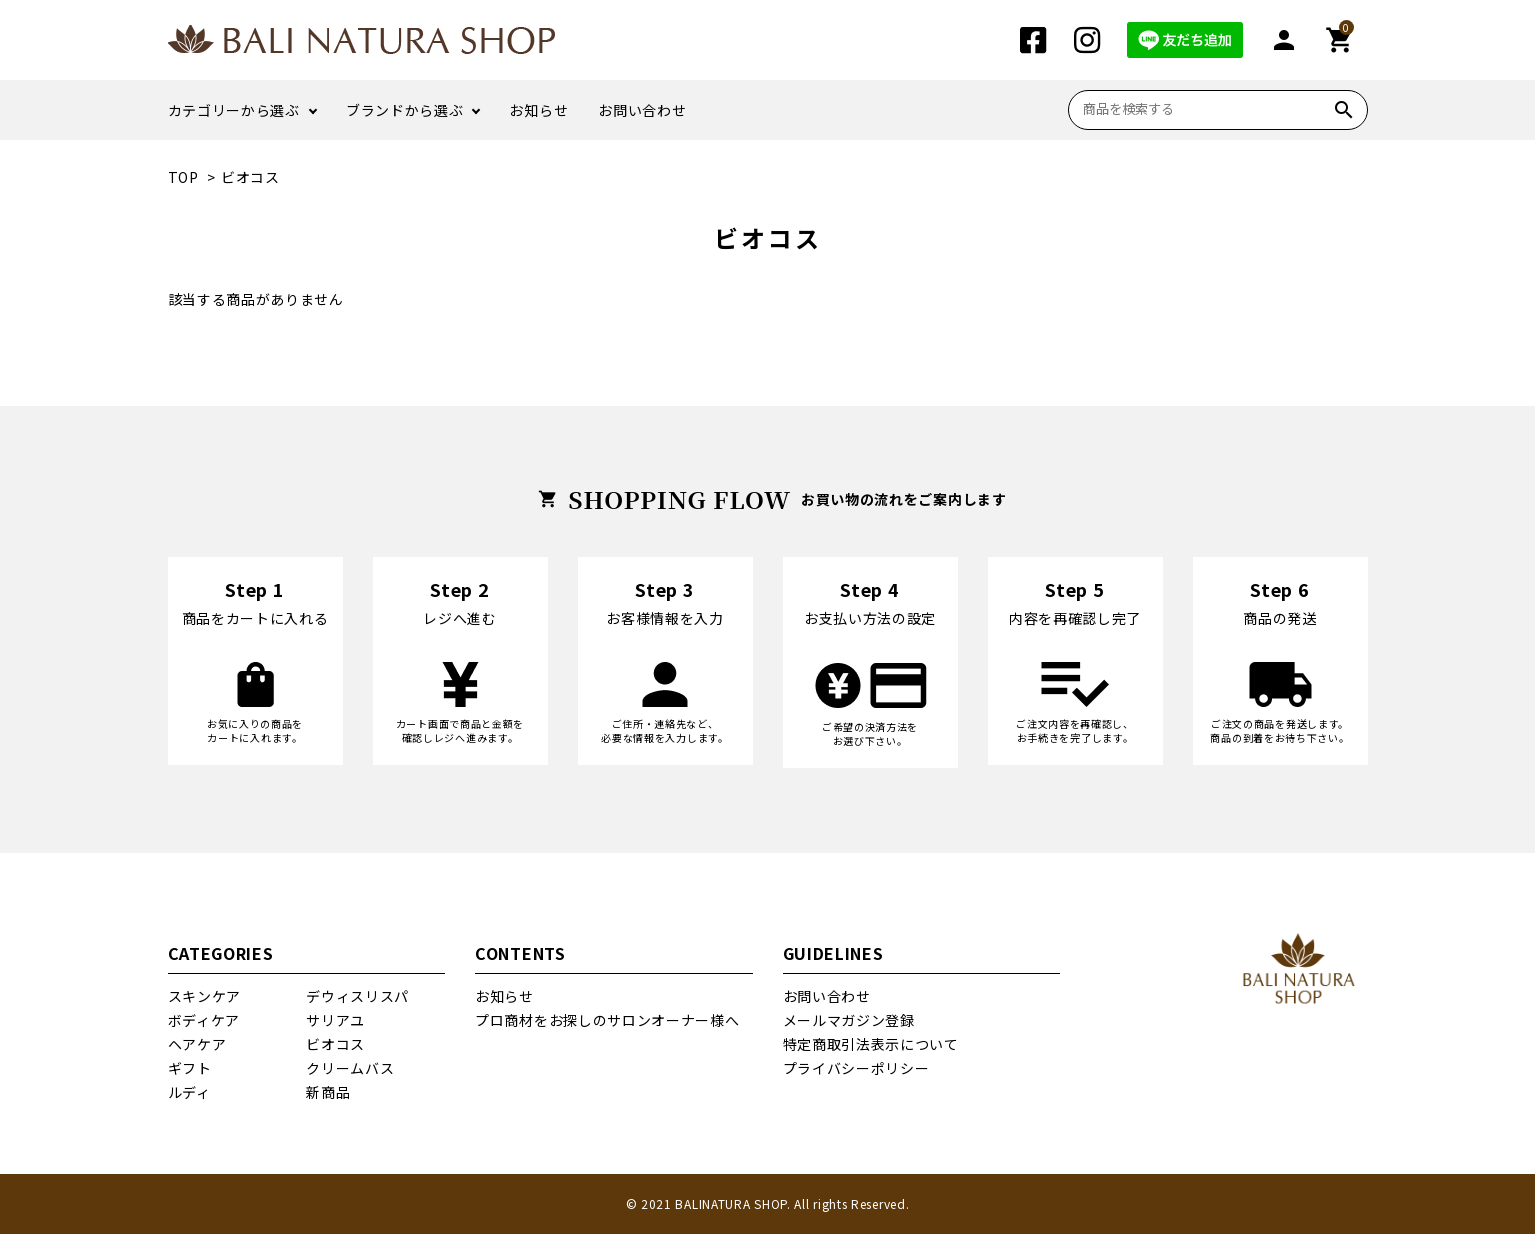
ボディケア (204, 1020)
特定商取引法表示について (871, 1044)
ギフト (190, 1068)
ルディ (189, 1092)
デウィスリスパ (357, 996)
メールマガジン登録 (849, 1020)
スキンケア (205, 996)
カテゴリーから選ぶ (234, 110)
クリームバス (350, 1068)
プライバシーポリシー (856, 1068)
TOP (183, 177)
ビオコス (250, 177)
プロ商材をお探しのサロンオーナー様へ (607, 1020)
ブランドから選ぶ (405, 110)
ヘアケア (197, 1044)
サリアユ (335, 1020)
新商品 (328, 1092)
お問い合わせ (642, 110)
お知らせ (538, 110)
